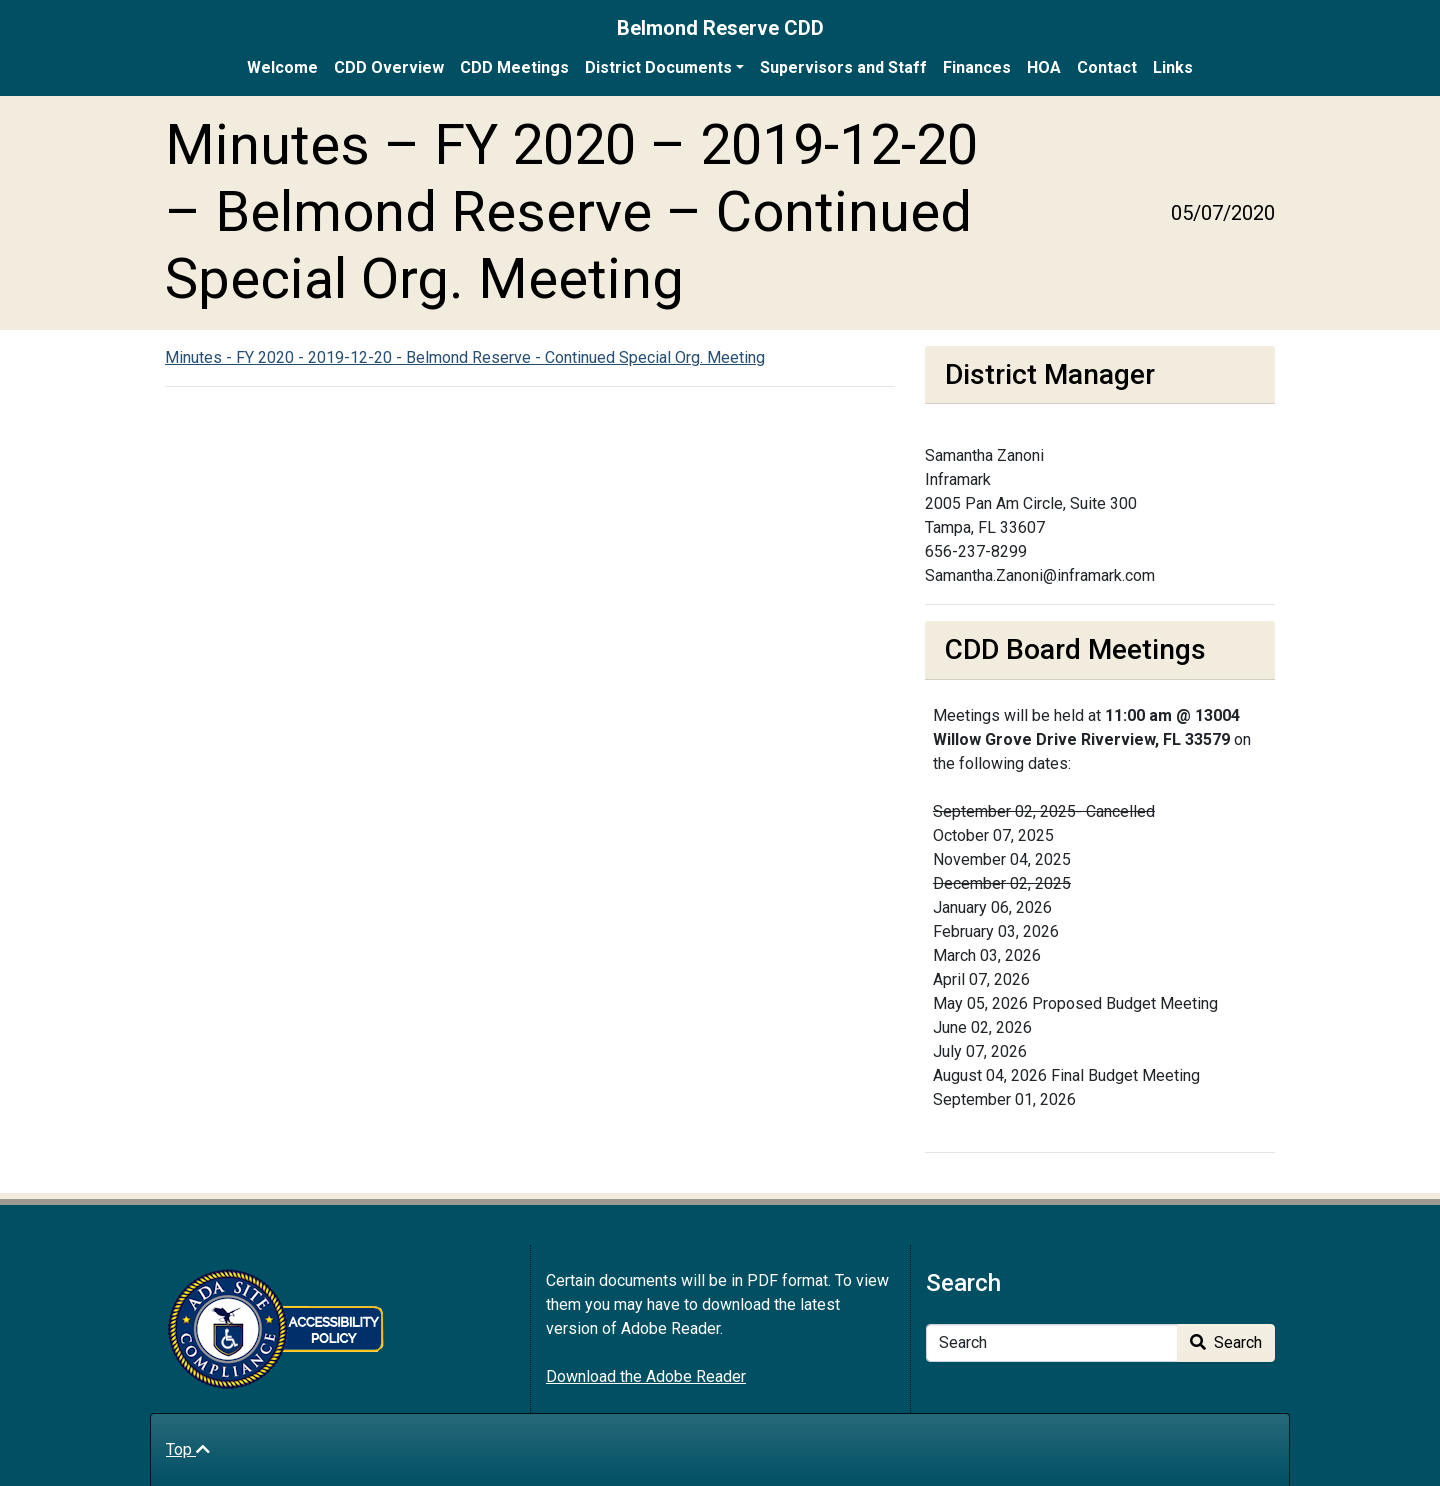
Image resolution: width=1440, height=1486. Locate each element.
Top (188, 1449)
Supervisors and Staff (843, 67)
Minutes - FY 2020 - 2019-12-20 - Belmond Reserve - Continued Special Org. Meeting (465, 357)
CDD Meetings (514, 67)
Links (1173, 67)
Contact (1107, 67)
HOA (1044, 67)
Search (1226, 1342)
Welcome (282, 67)
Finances (977, 67)
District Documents (658, 67)
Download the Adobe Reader (646, 1376)
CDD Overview (389, 67)
